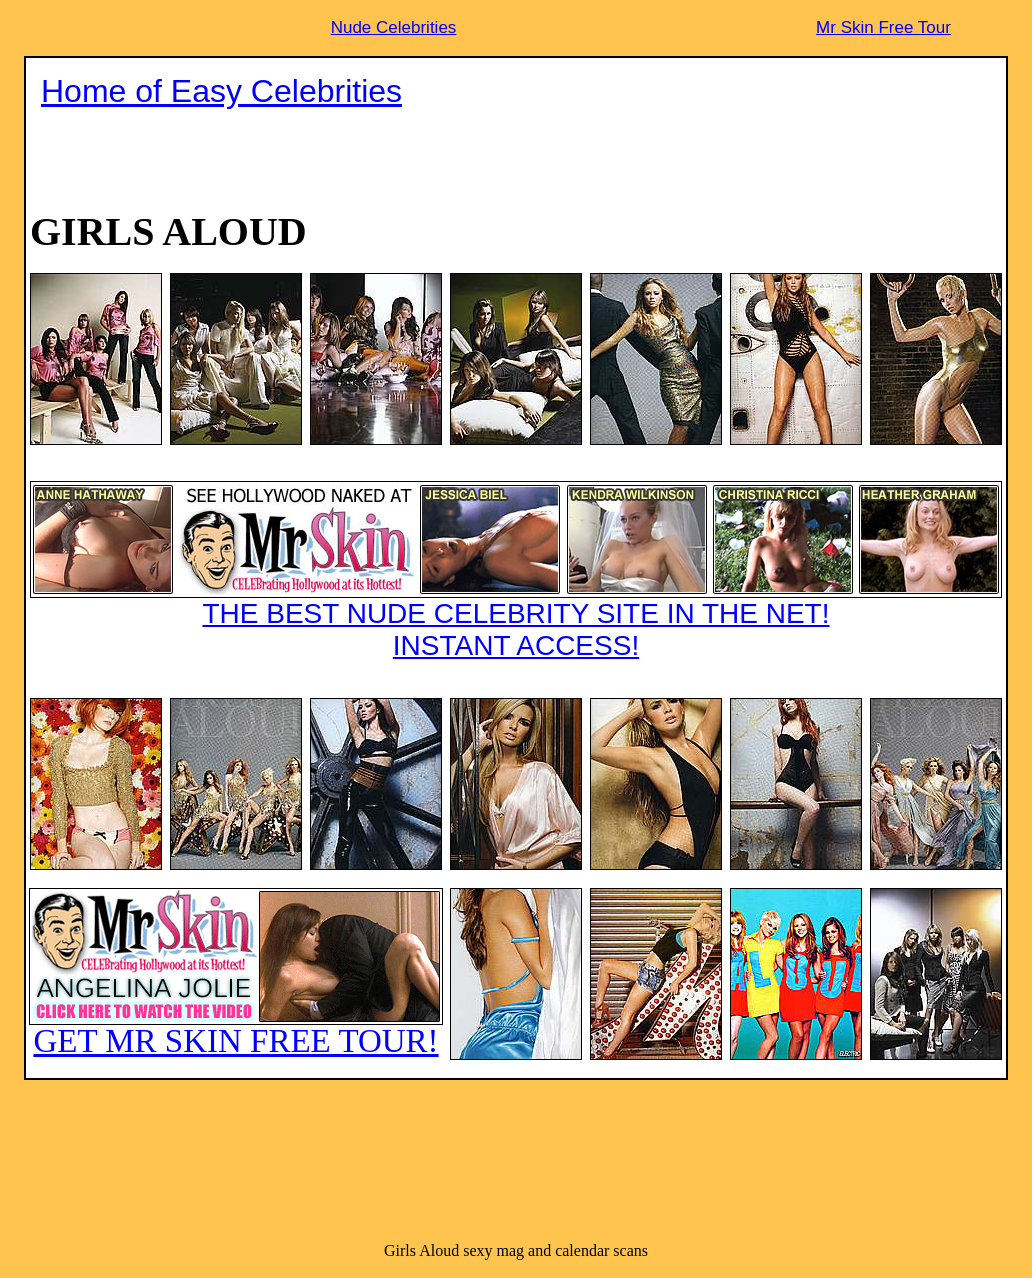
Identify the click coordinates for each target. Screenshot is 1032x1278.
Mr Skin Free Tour (883, 27)
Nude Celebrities (394, 27)
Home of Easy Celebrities (221, 91)
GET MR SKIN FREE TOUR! (236, 973)
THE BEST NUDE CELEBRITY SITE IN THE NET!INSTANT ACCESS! (516, 571)
